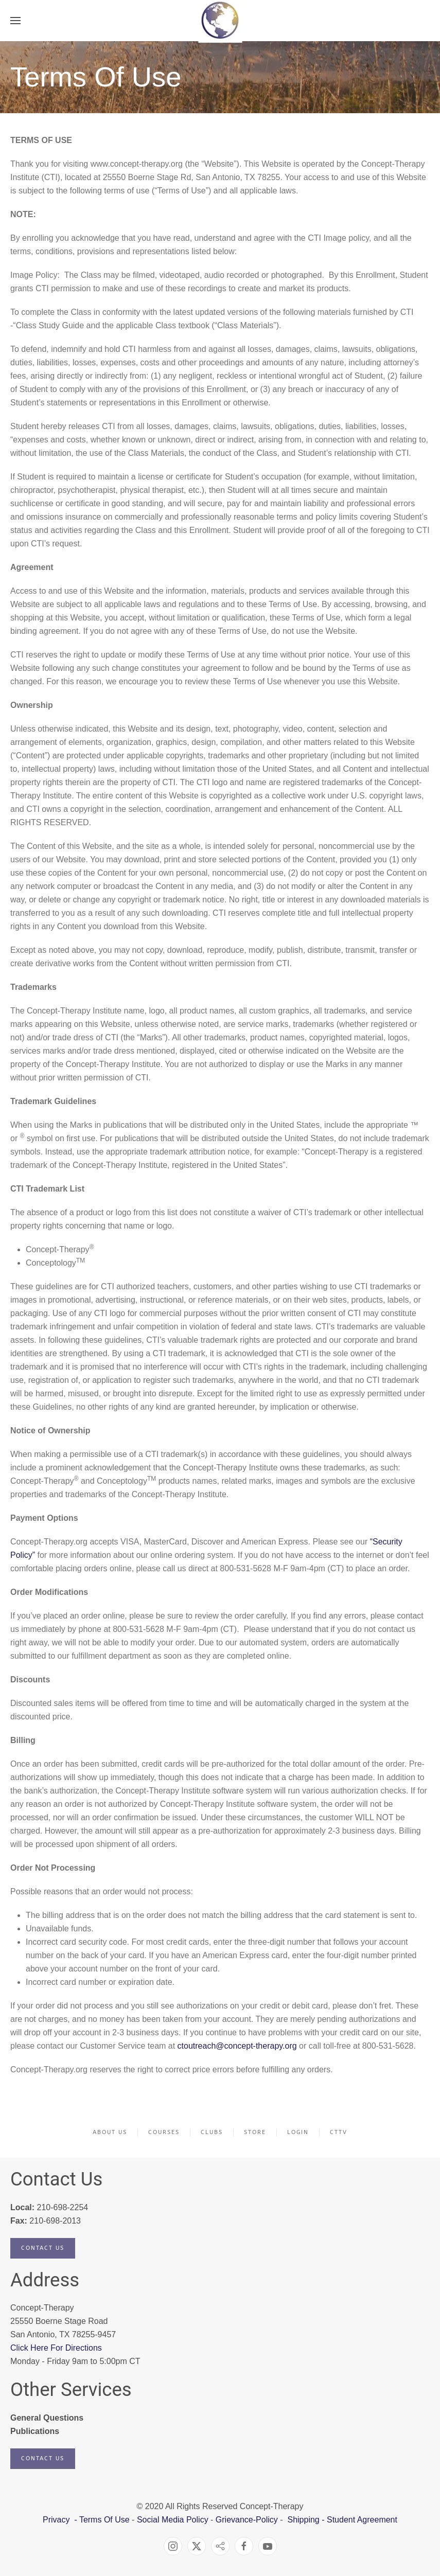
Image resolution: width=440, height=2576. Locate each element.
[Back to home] (220, 20)
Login (298, 2132)
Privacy (57, 2519)
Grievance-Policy (247, 2519)
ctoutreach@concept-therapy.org (237, 2045)
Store (255, 2132)
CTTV (338, 2132)
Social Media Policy (171, 2519)
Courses (164, 2132)
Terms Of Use (104, 2519)
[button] (15, 20)
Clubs (212, 2132)
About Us (110, 2132)
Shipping (303, 2519)
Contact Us (42, 2248)
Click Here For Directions (56, 2347)
